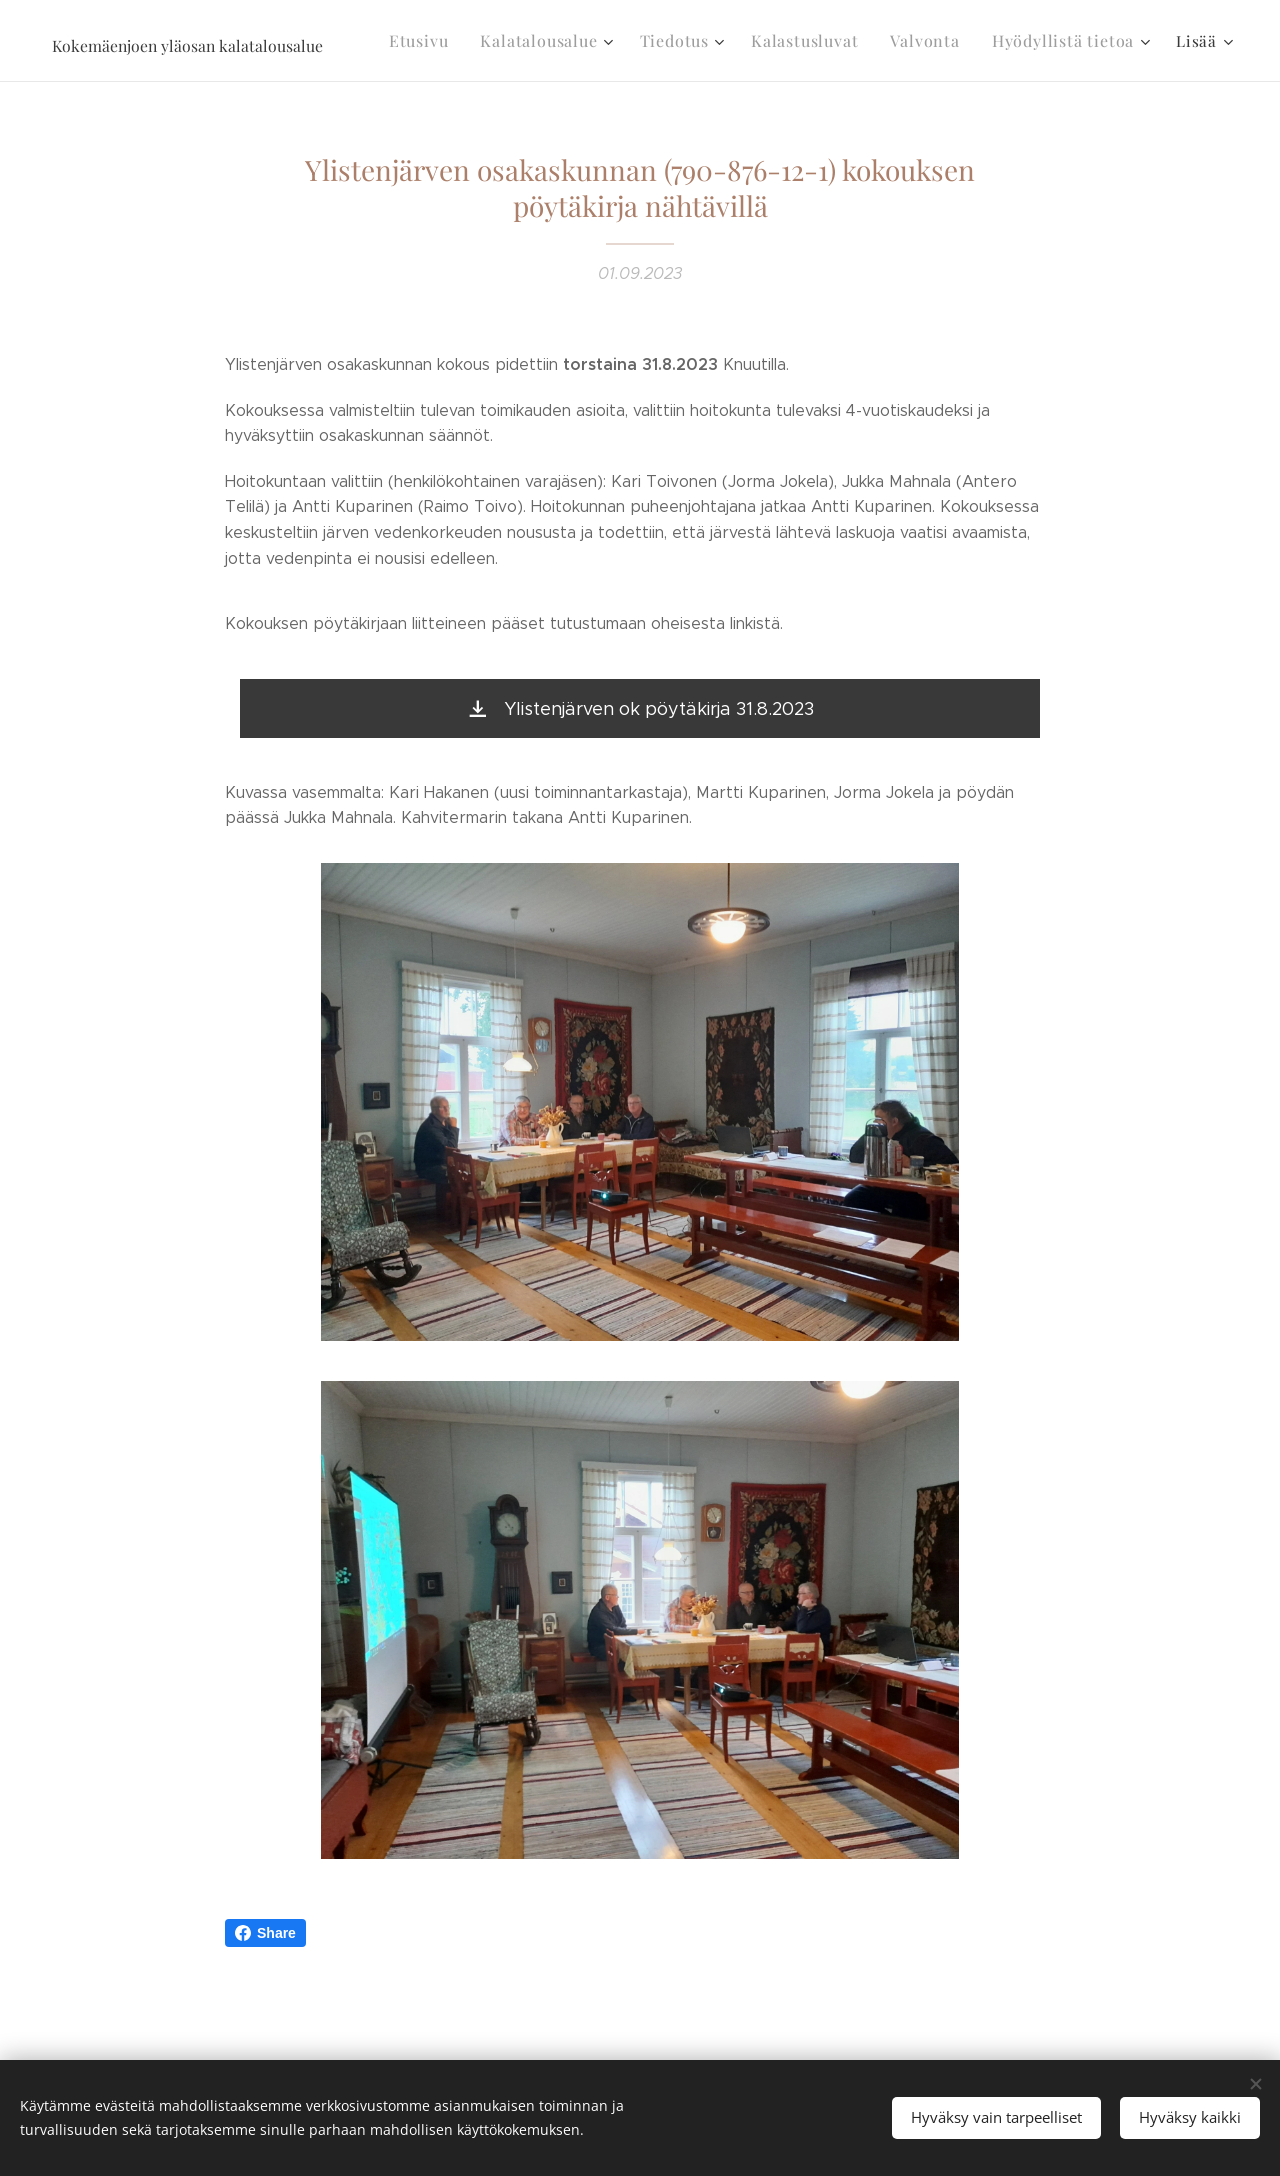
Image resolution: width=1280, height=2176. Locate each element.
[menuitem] (453, 41)
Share (265, 1933)
